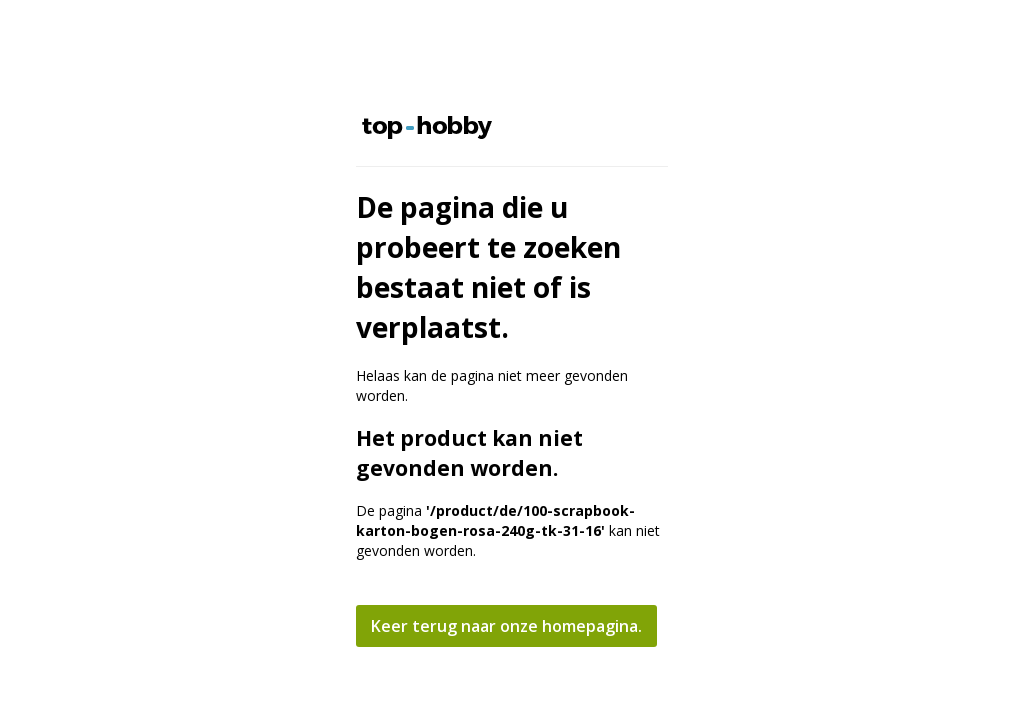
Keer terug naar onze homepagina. (506, 626)
